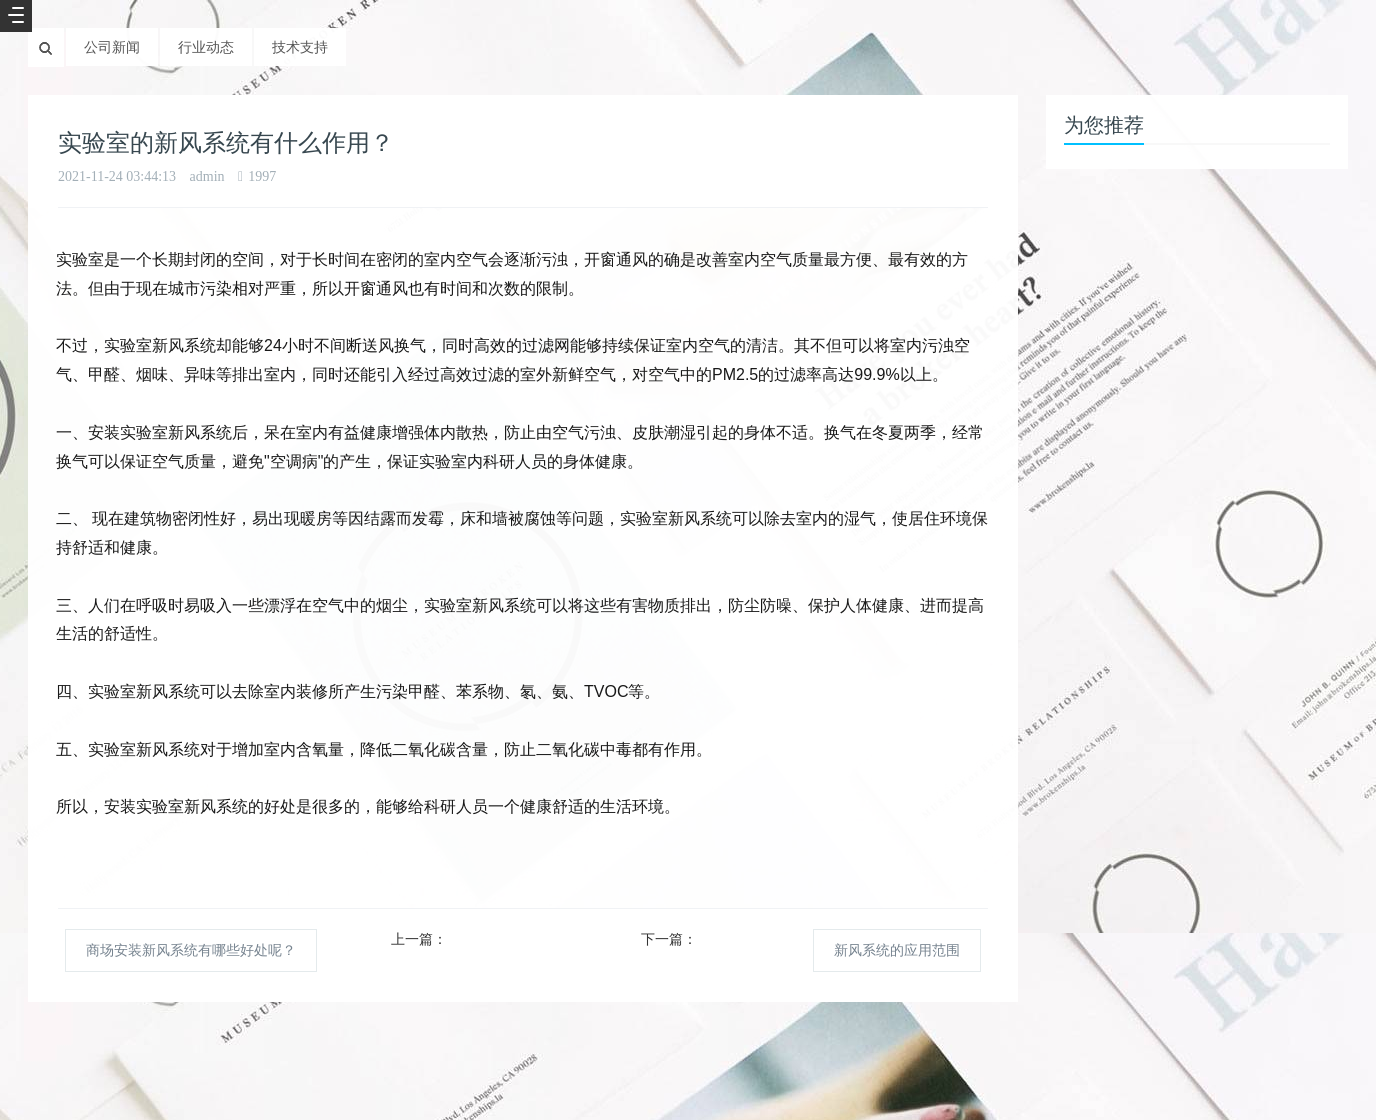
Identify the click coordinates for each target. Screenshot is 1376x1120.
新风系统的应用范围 (897, 950)
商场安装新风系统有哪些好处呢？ (191, 950)
